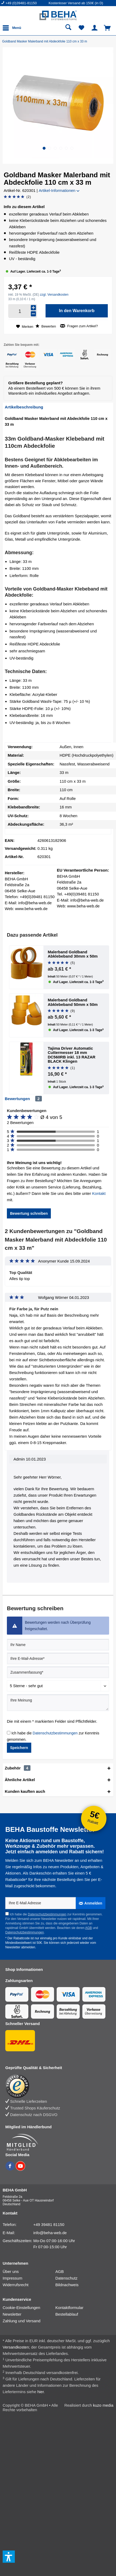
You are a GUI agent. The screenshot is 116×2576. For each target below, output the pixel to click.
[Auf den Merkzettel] (24, 327)
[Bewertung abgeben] (17, 197)
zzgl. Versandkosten (54, 294)
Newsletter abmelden (20, 1947)
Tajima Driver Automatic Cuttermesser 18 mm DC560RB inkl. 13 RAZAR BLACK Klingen (71, 1055)
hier (40, 2391)
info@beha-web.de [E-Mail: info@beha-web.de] (50, 2232)
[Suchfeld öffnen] (68, 28)
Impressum (12, 2278)
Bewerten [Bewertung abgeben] (45, 326)
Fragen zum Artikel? (79, 326)
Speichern (19, 1748)
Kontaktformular (69, 2307)
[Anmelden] (90, 1903)
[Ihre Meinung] (58, 1702)
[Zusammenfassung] (58, 1672)
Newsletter (12, 2314)
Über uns (11, 2271)
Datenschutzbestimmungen (55, 1733)
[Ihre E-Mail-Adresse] (58, 1658)
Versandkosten (16, 2347)
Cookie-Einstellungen (21, 2307)
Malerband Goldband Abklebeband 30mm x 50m (72, 954)
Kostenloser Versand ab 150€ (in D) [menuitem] (75, 3)
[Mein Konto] (94, 28)
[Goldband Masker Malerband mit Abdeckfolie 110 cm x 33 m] (45, 41)
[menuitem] (24, 3)
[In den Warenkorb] (77, 310)
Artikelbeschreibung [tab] (24, 407)
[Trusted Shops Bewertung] (55, 2086)
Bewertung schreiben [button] (29, 1213)
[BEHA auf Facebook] (10, 2169)
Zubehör (17, 1768)
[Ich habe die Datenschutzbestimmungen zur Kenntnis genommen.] (8, 1732)
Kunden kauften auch (25, 1791)
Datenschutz (66, 2278)
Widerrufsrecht (16, 2284)
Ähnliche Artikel (20, 1779)
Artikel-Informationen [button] (59, 190)
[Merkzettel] (81, 28)
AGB (88, 1928)
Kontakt (99, 1193)
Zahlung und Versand (22, 2321)
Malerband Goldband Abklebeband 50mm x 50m (72, 1002)
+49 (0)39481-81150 (21, 3)
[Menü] (13, 28)
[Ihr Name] (58, 1645)
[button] (44, 148)
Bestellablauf (66, 2314)
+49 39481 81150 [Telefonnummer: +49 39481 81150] (48, 2224)
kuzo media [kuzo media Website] (103, 2405)
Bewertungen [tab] (17, 1098)
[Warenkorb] (107, 28)
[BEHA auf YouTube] (20, 2169)
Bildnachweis (67, 2284)
